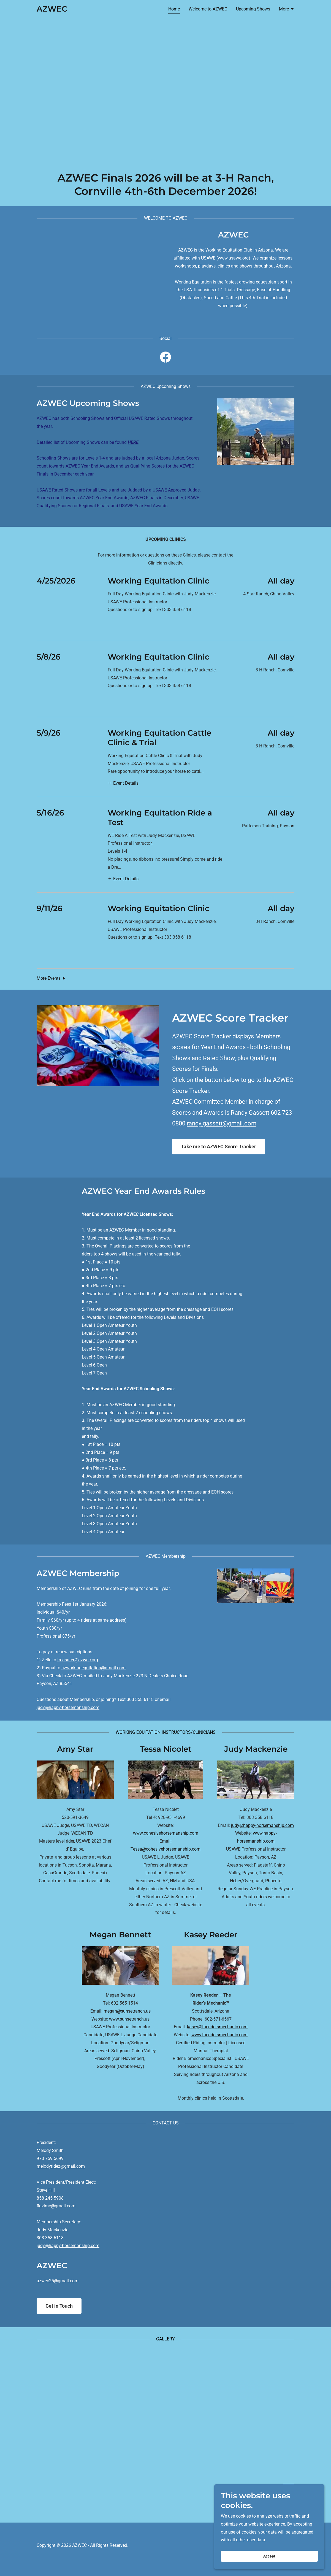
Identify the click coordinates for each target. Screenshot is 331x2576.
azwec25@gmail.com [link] (57, 2280)
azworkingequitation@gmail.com (93, 1667)
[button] (286, 9)
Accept (269, 2556)
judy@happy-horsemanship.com (68, 1707)
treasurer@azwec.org (77, 1659)
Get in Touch (59, 2306)
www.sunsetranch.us (129, 2019)
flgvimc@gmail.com (56, 2205)
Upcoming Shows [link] (253, 9)
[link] (52, 10)
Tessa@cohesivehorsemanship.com (165, 1849)
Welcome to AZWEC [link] (208, 9)
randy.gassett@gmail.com (221, 1123)
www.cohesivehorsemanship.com (165, 1833)
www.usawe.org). (234, 258)
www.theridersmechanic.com (219, 2034)
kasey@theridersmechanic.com (217, 2026)
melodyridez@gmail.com (61, 2166)
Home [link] (174, 9)
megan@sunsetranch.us (127, 2011)
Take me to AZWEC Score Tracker (218, 1146)
